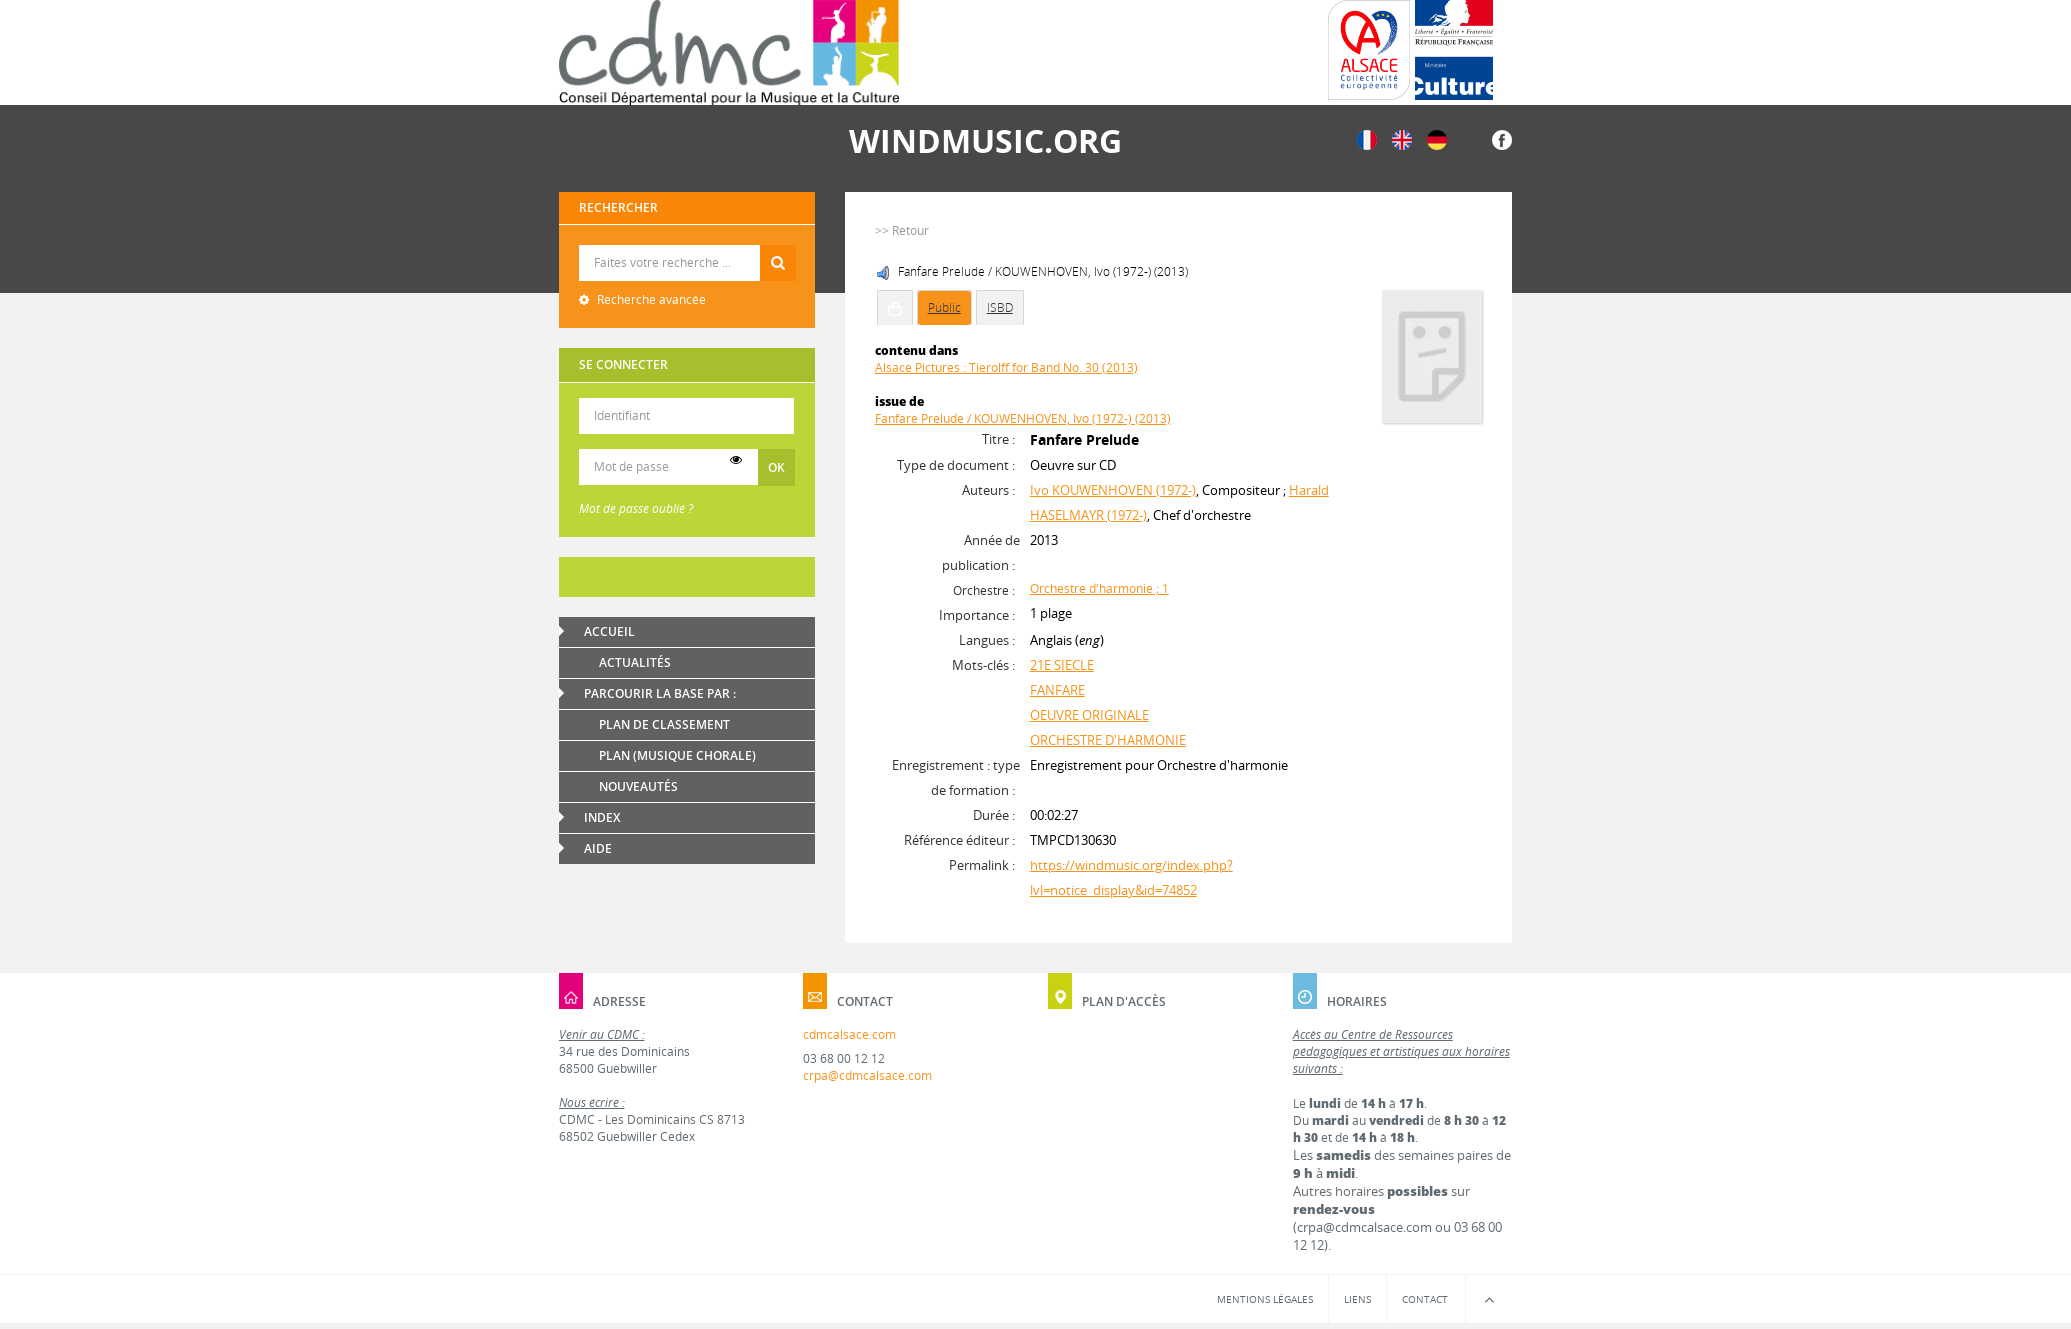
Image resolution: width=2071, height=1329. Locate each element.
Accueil (609, 631)
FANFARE (1057, 690)
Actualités (635, 662)
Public (944, 307)
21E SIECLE (1062, 665)
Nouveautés (638, 786)
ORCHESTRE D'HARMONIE (1108, 740)
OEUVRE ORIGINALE (1089, 715)
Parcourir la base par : (660, 693)
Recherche (687, 245)
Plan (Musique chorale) (677, 755)
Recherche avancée (650, 299)
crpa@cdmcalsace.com (867, 1075)
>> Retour (902, 230)
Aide (598, 848)
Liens (1357, 1299)
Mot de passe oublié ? (636, 508)
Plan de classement (664, 724)
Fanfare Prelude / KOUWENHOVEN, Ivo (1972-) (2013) (1023, 418)
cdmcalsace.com (849, 1034)
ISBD (1000, 307)
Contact (1425, 1299)
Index (602, 817)
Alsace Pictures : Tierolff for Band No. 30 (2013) (1006, 367)
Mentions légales (1265, 1299)
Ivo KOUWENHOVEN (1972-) (1113, 490)
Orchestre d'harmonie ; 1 (1099, 588)
